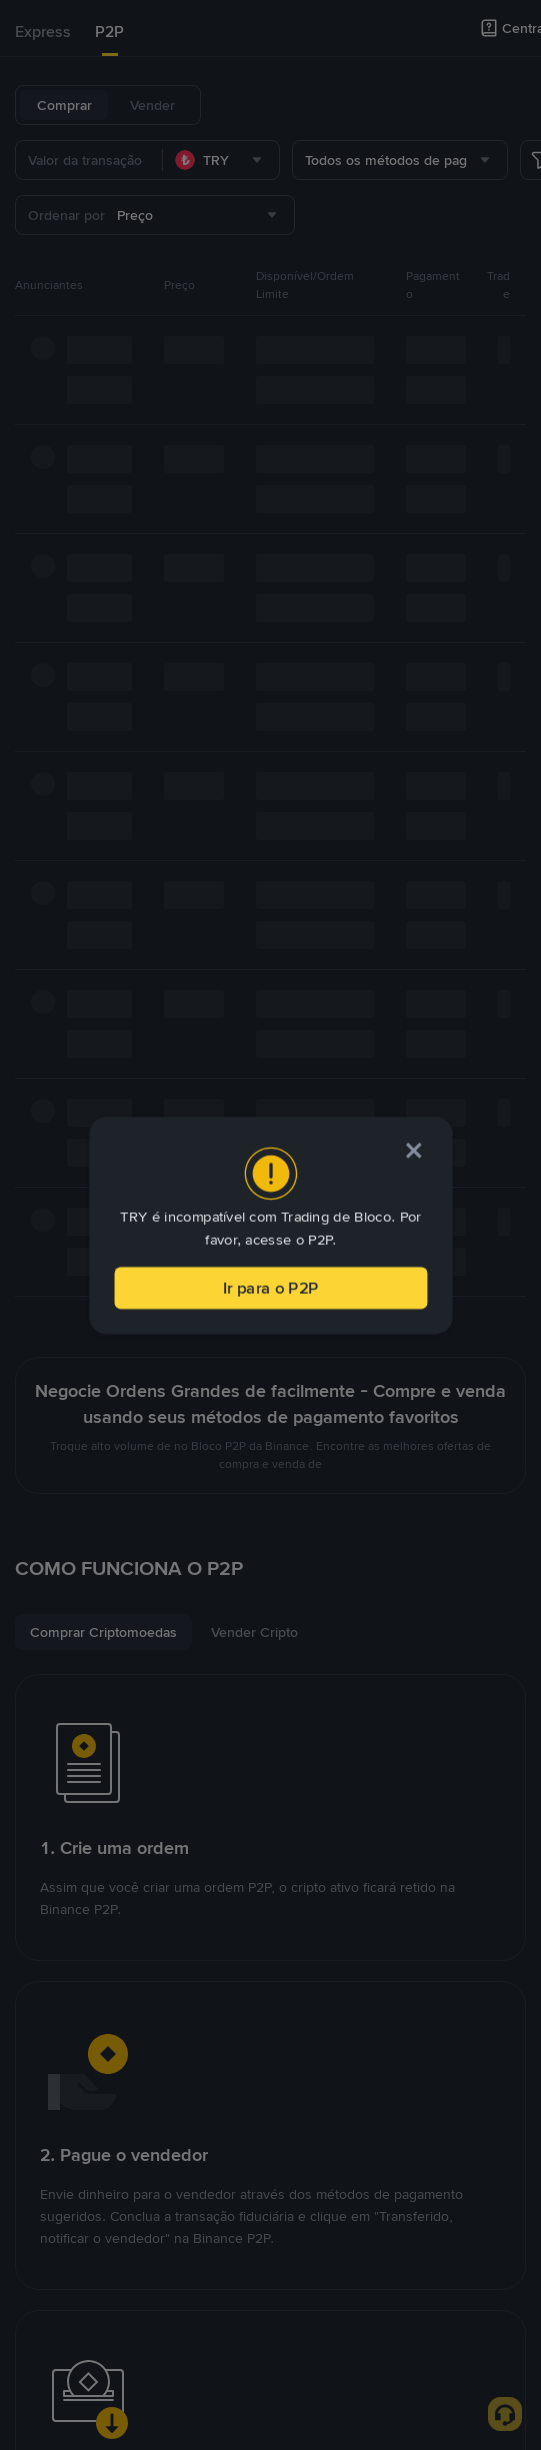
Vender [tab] (152, 105)
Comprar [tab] (64, 105)
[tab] (43, 32)
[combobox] (221, 160)
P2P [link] (109, 31)
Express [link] (43, 31)
